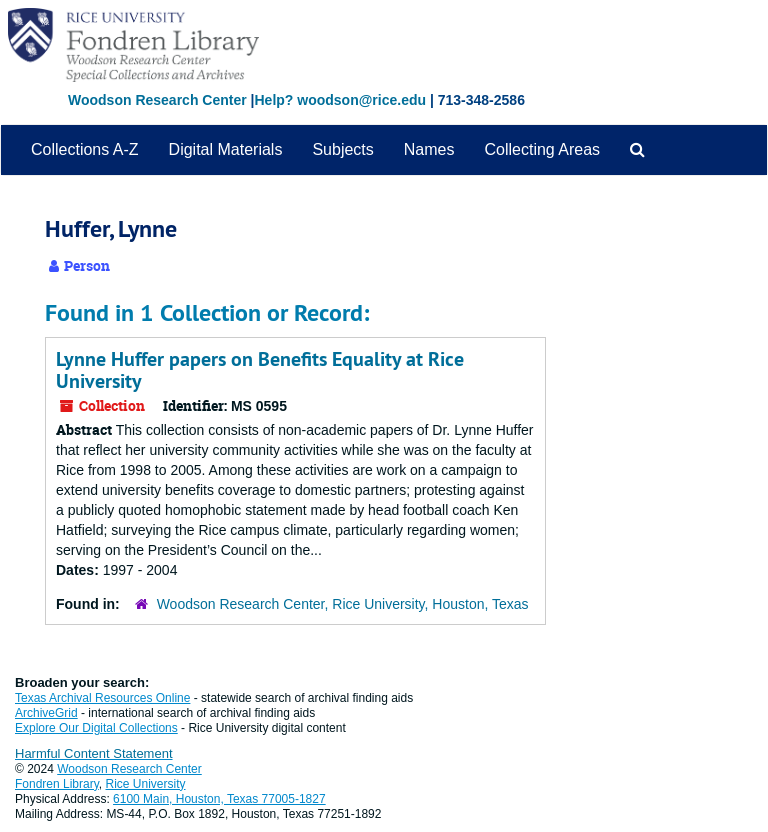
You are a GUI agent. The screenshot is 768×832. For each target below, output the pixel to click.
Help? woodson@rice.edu (340, 100)
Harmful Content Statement (94, 753)
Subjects (342, 149)
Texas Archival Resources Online (102, 698)
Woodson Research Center (157, 100)
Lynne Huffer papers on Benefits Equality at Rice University (260, 370)
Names (429, 149)
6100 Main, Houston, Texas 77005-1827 (219, 799)
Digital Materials (226, 149)
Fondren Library (57, 784)
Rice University (146, 784)
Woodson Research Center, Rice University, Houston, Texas (343, 604)
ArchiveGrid (46, 713)
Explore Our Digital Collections (96, 728)
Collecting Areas (542, 149)
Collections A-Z (85, 149)
